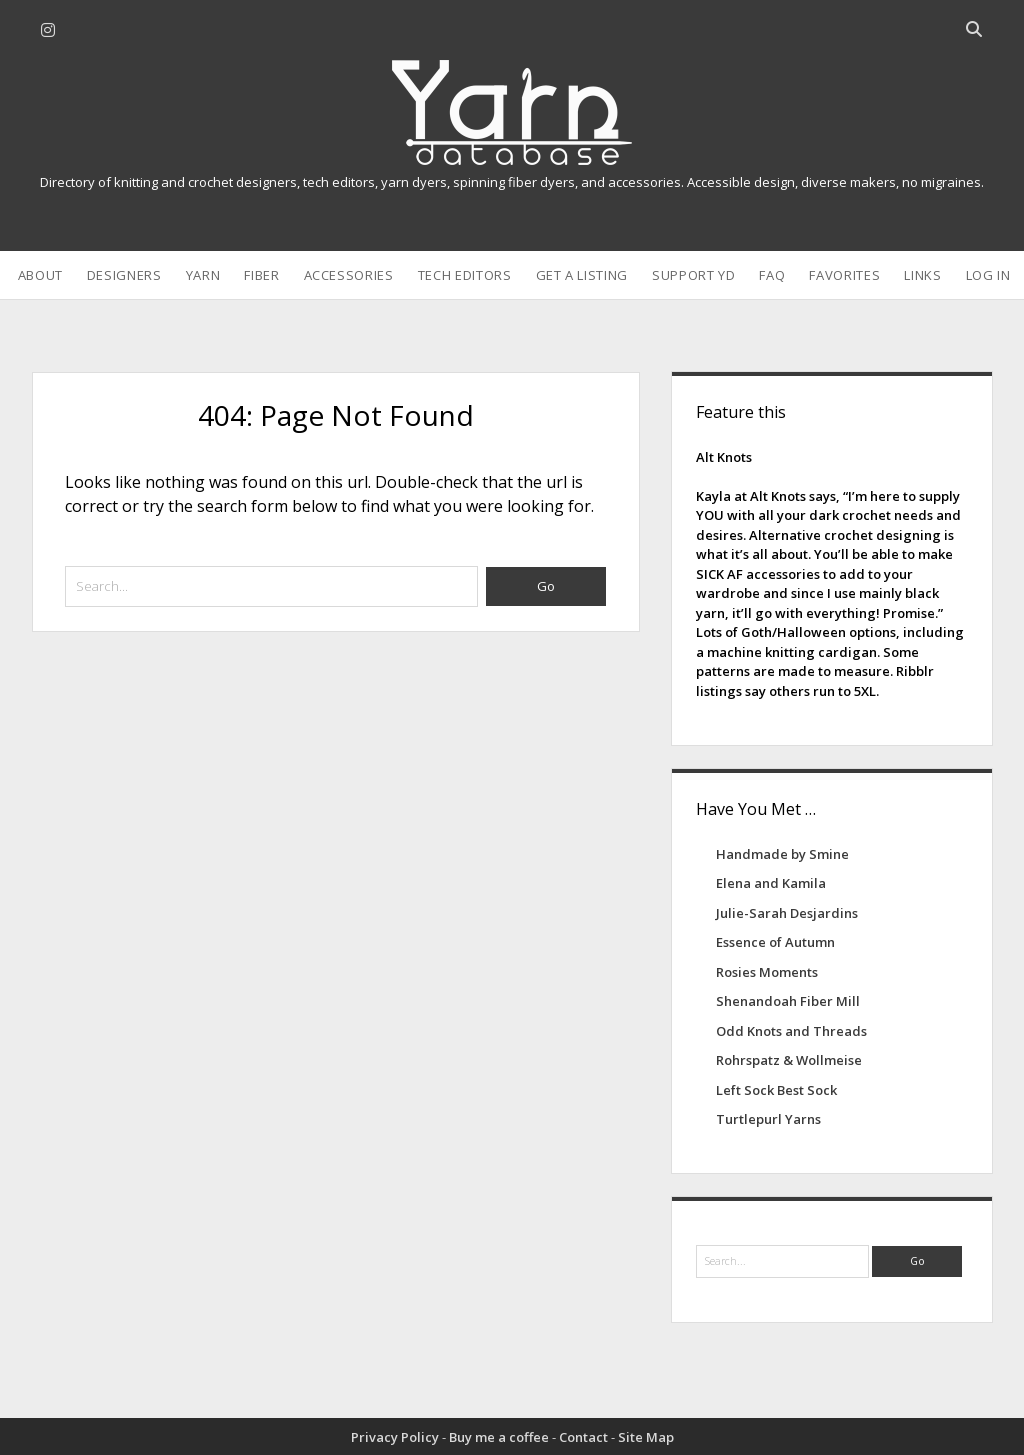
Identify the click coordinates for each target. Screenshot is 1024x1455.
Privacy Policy (395, 1437)
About (40, 275)
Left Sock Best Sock (776, 1090)
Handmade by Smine (782, 854)
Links (922, 275)
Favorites (844, 275)
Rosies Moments (767, 972)
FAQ (772, 275)
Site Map (646, 1437)
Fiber (261, 275)
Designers (124, 275)
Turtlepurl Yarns (768, 1119)
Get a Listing (582, 275)
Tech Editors (465, 275)
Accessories (349, 275)
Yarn (203, 275)
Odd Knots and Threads (791, 1031)
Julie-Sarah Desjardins (787, 913)
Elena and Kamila (771, 883)
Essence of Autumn (775, 942)
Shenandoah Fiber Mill (788, 1001)
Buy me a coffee (499, 1437)
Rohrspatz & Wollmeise (789, 1060)
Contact (583, 1437)
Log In (988, 275)
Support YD (694, 275)
